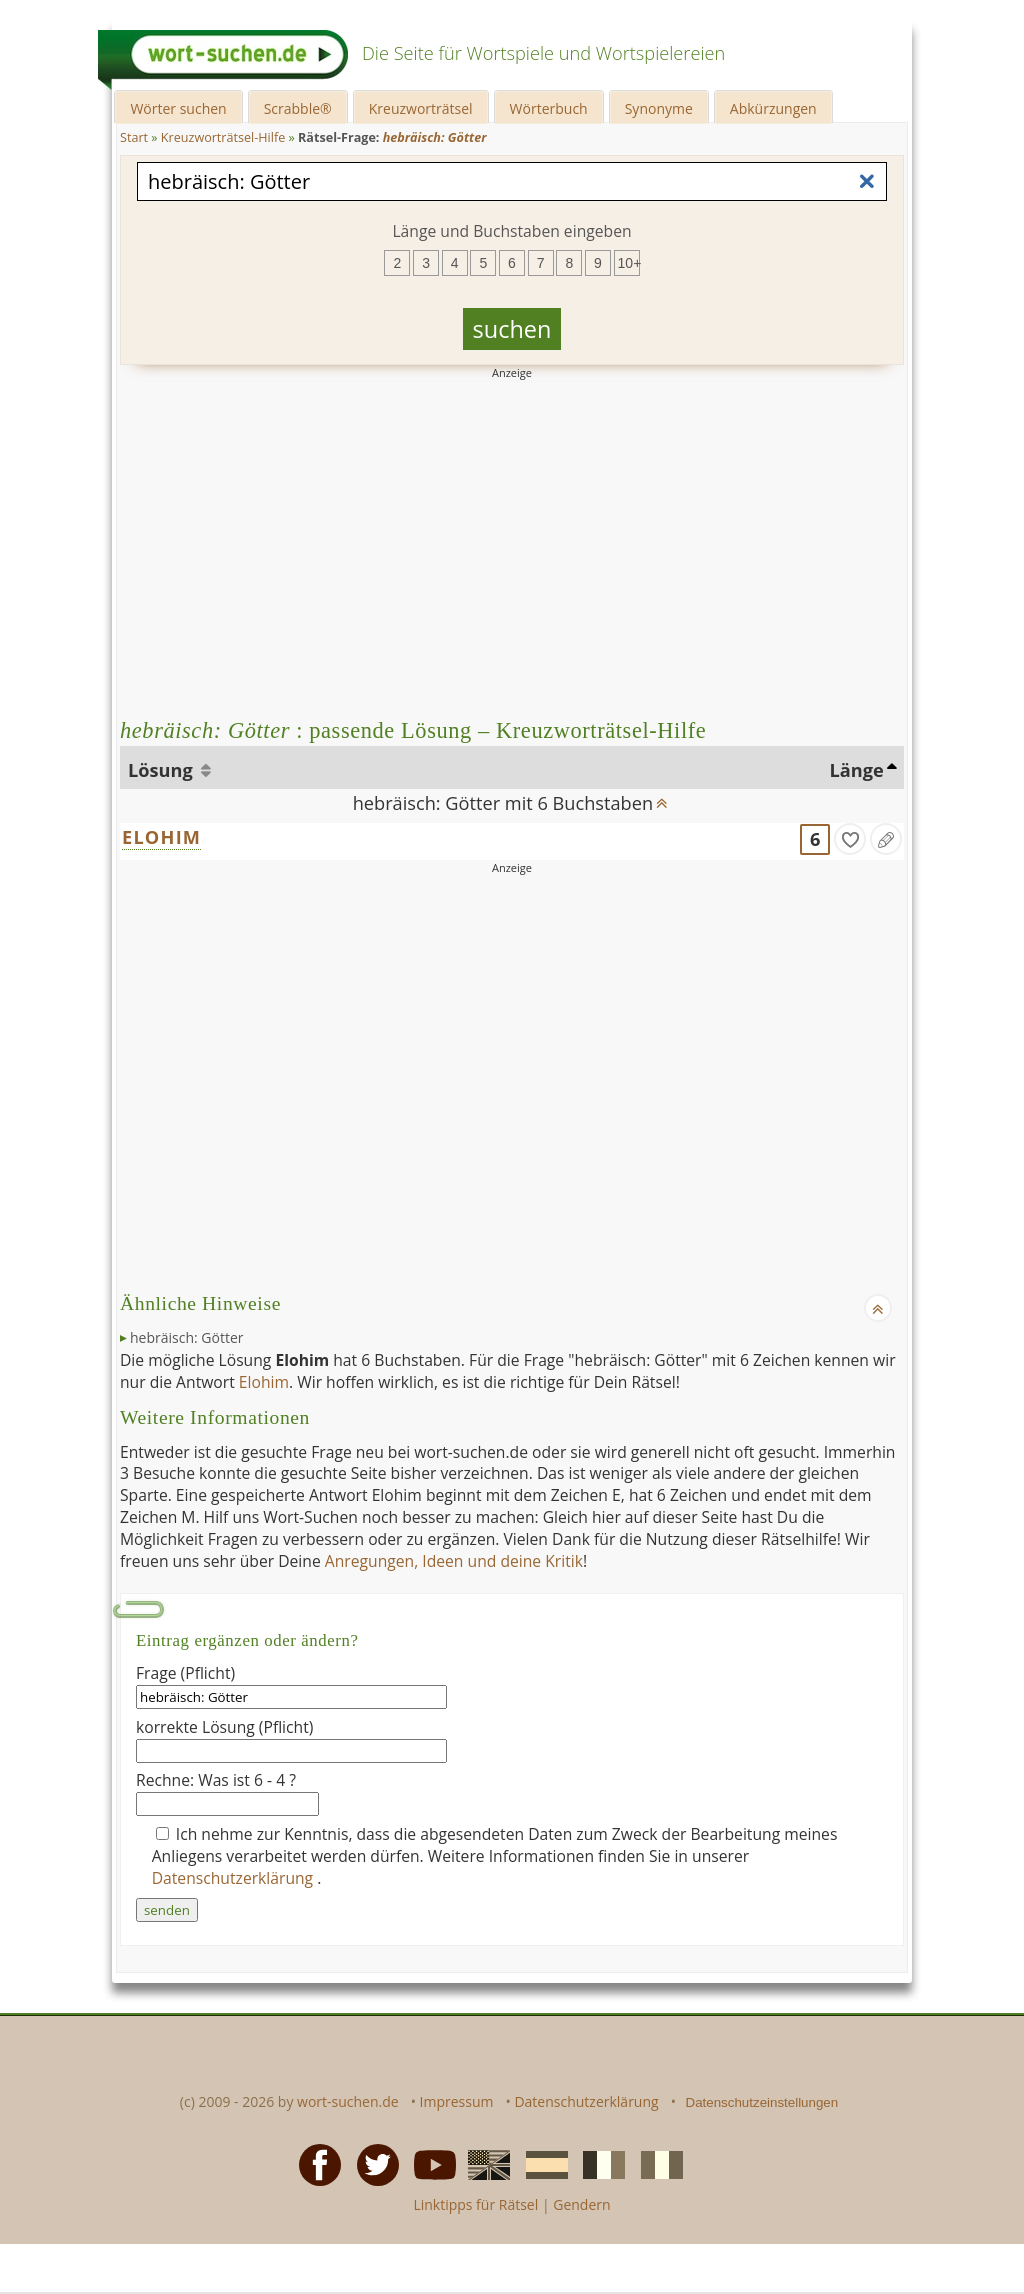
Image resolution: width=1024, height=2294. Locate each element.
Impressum (457, 2101)
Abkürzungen (773, 108)
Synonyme (659, 108)
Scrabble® (298, 108)
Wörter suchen (178, 108)
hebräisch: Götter (187, 1337)
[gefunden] (850, 839)
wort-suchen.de (348, 2101)
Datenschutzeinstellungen (762, 2102)
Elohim (264, 1382)
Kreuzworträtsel (421, 108)
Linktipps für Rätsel (475, 2204)
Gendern (581, 2204)
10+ (629, 263)
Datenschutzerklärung (235, 1878)
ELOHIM (161, 837)
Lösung (162, 770)
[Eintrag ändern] (886, 839)
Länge (857, 770)
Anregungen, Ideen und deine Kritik (454, 1561)
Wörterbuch (549, 108)
